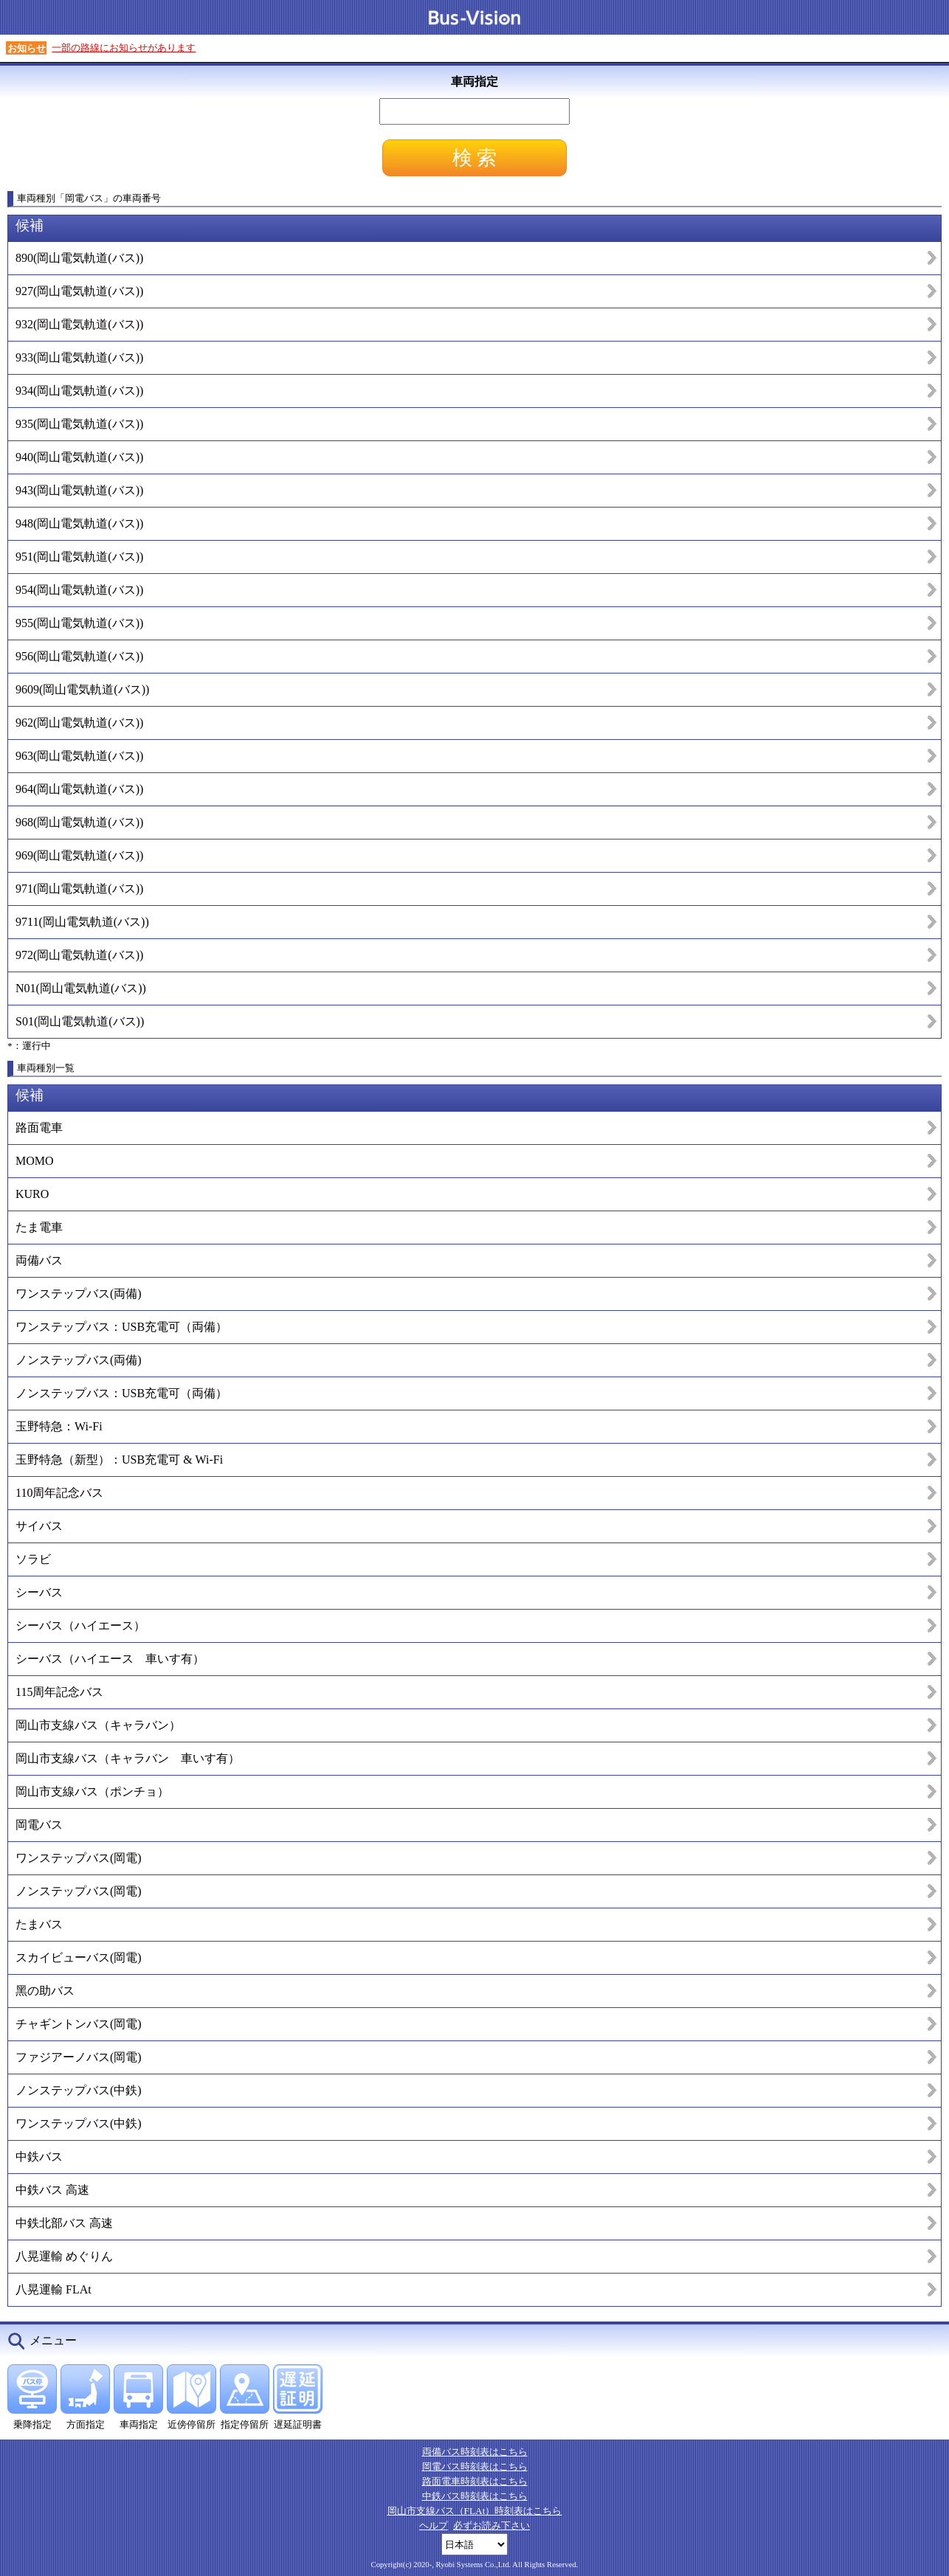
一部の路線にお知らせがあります (124, 47)
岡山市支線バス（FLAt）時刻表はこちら (474, 2510)
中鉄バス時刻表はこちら (475, 2495)
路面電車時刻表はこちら (475, 2481)
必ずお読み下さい (491, 2525)
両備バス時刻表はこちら (475, 2451)
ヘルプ (433, 2525)
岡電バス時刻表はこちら (475, 2466)
